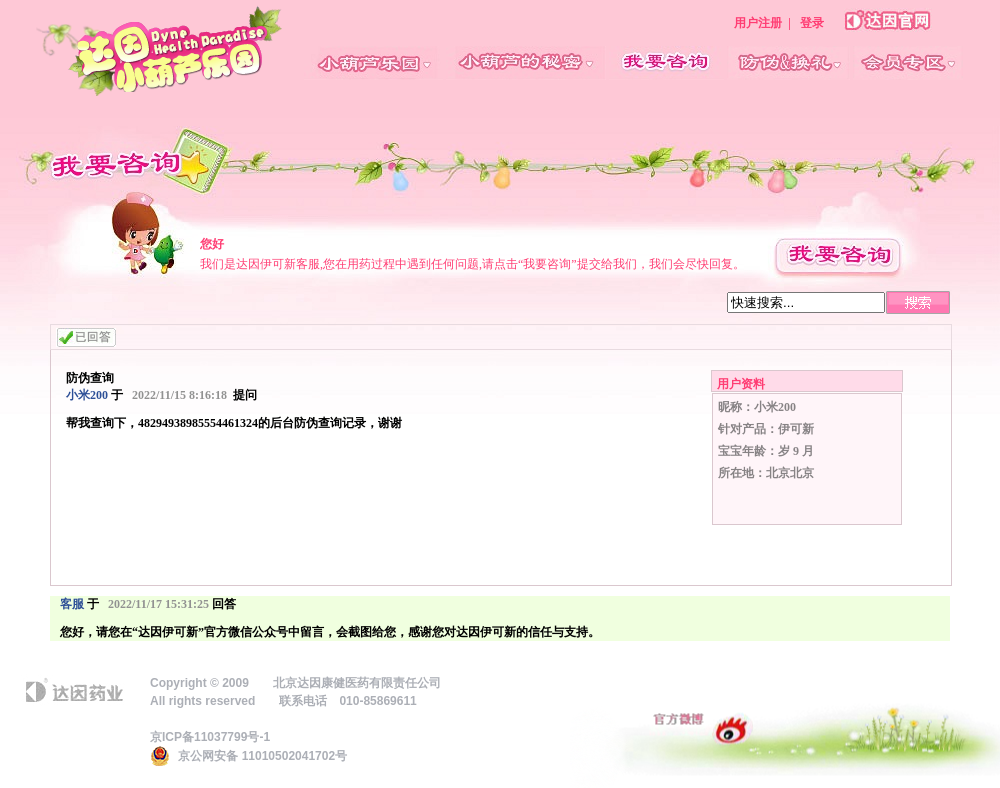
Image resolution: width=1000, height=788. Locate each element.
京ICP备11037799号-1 (210, 737)
